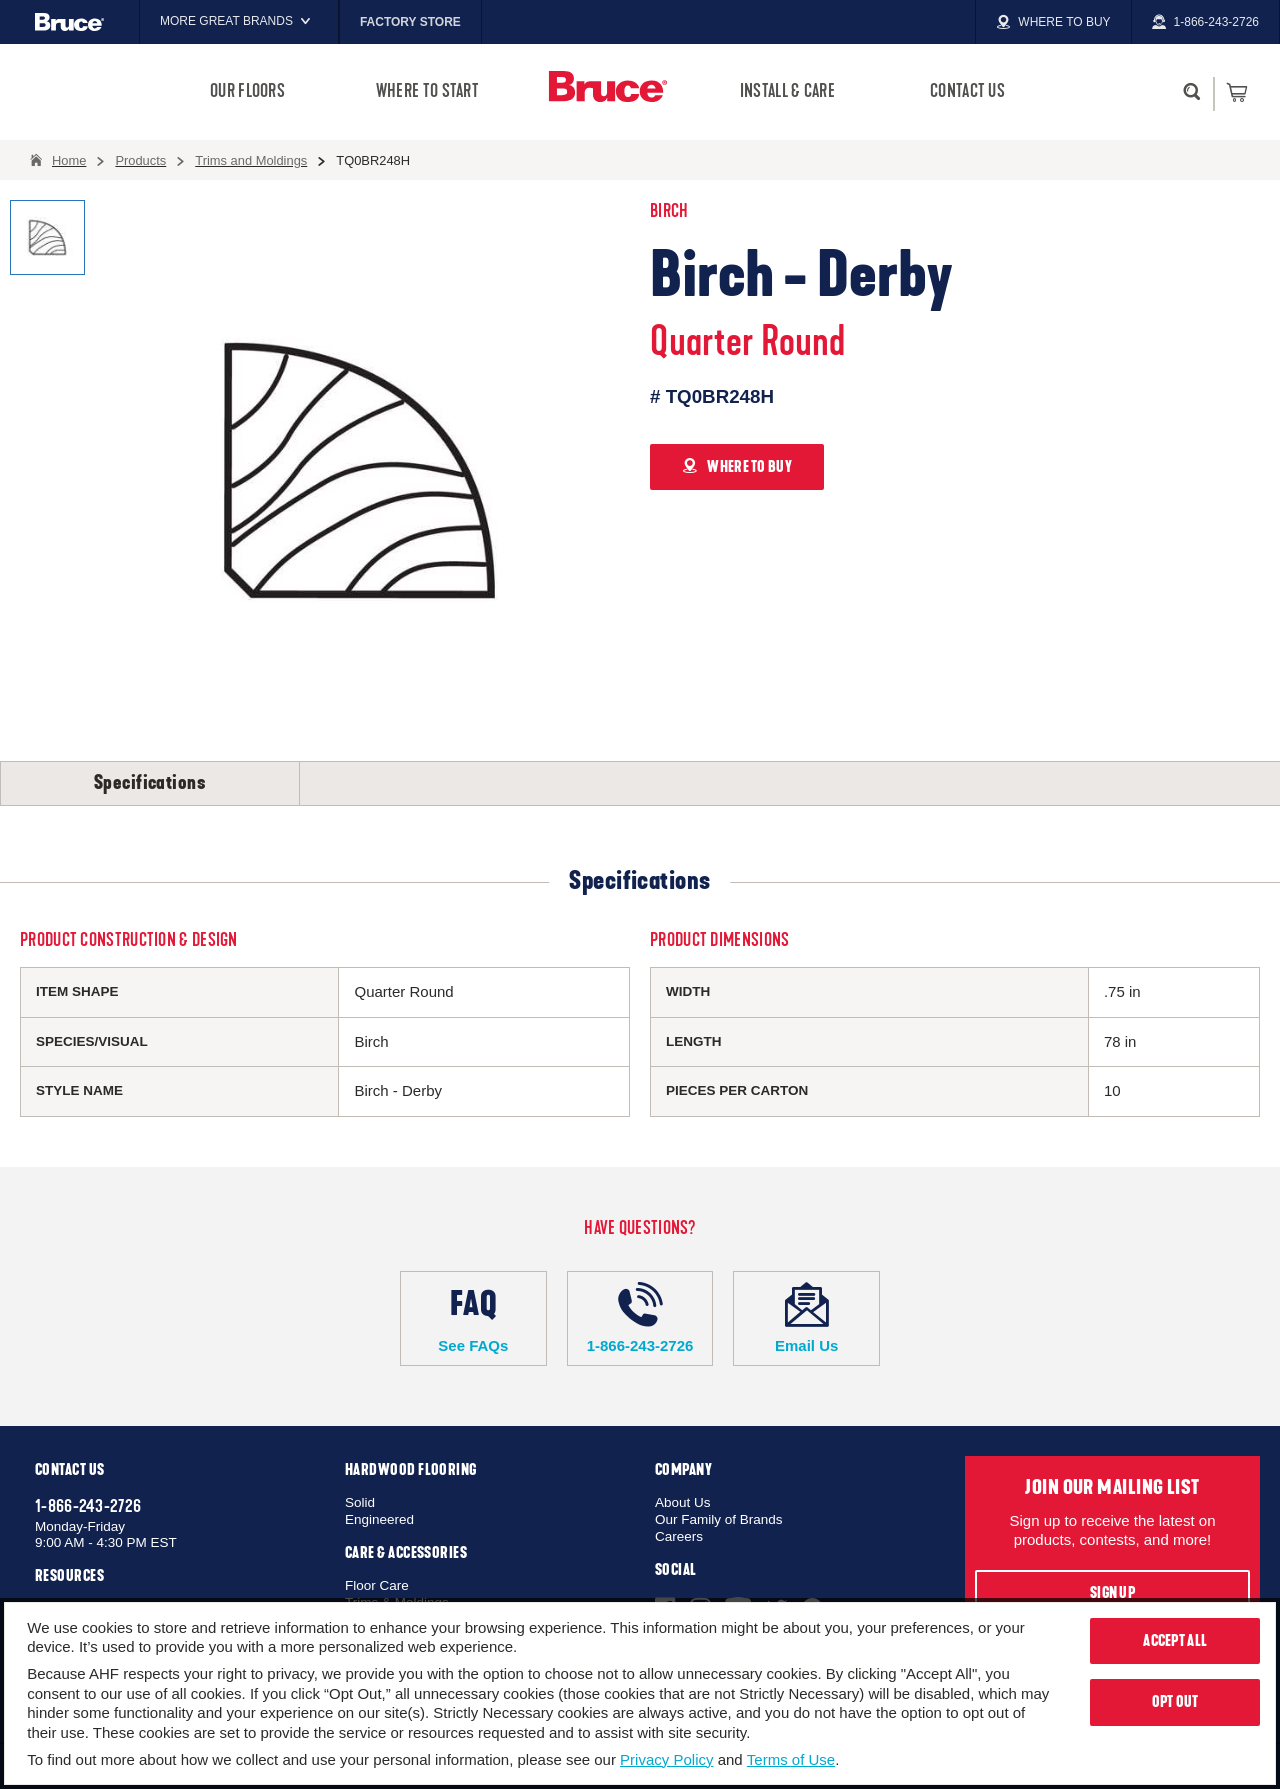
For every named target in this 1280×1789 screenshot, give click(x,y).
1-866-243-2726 (640, 1318)
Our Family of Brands (719, 1519)
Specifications (150, 783)
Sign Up (1112, 1593)
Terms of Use (791, 1759)
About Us (683, 1502)
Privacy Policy (666, 1759)
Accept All (1175, 1641)
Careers (679, 1536)
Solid (360, 1502)
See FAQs (473, 1318)
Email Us (806, 1318)
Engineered (379, 1519)
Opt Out (1175, 1702)
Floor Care (377, 1585)
